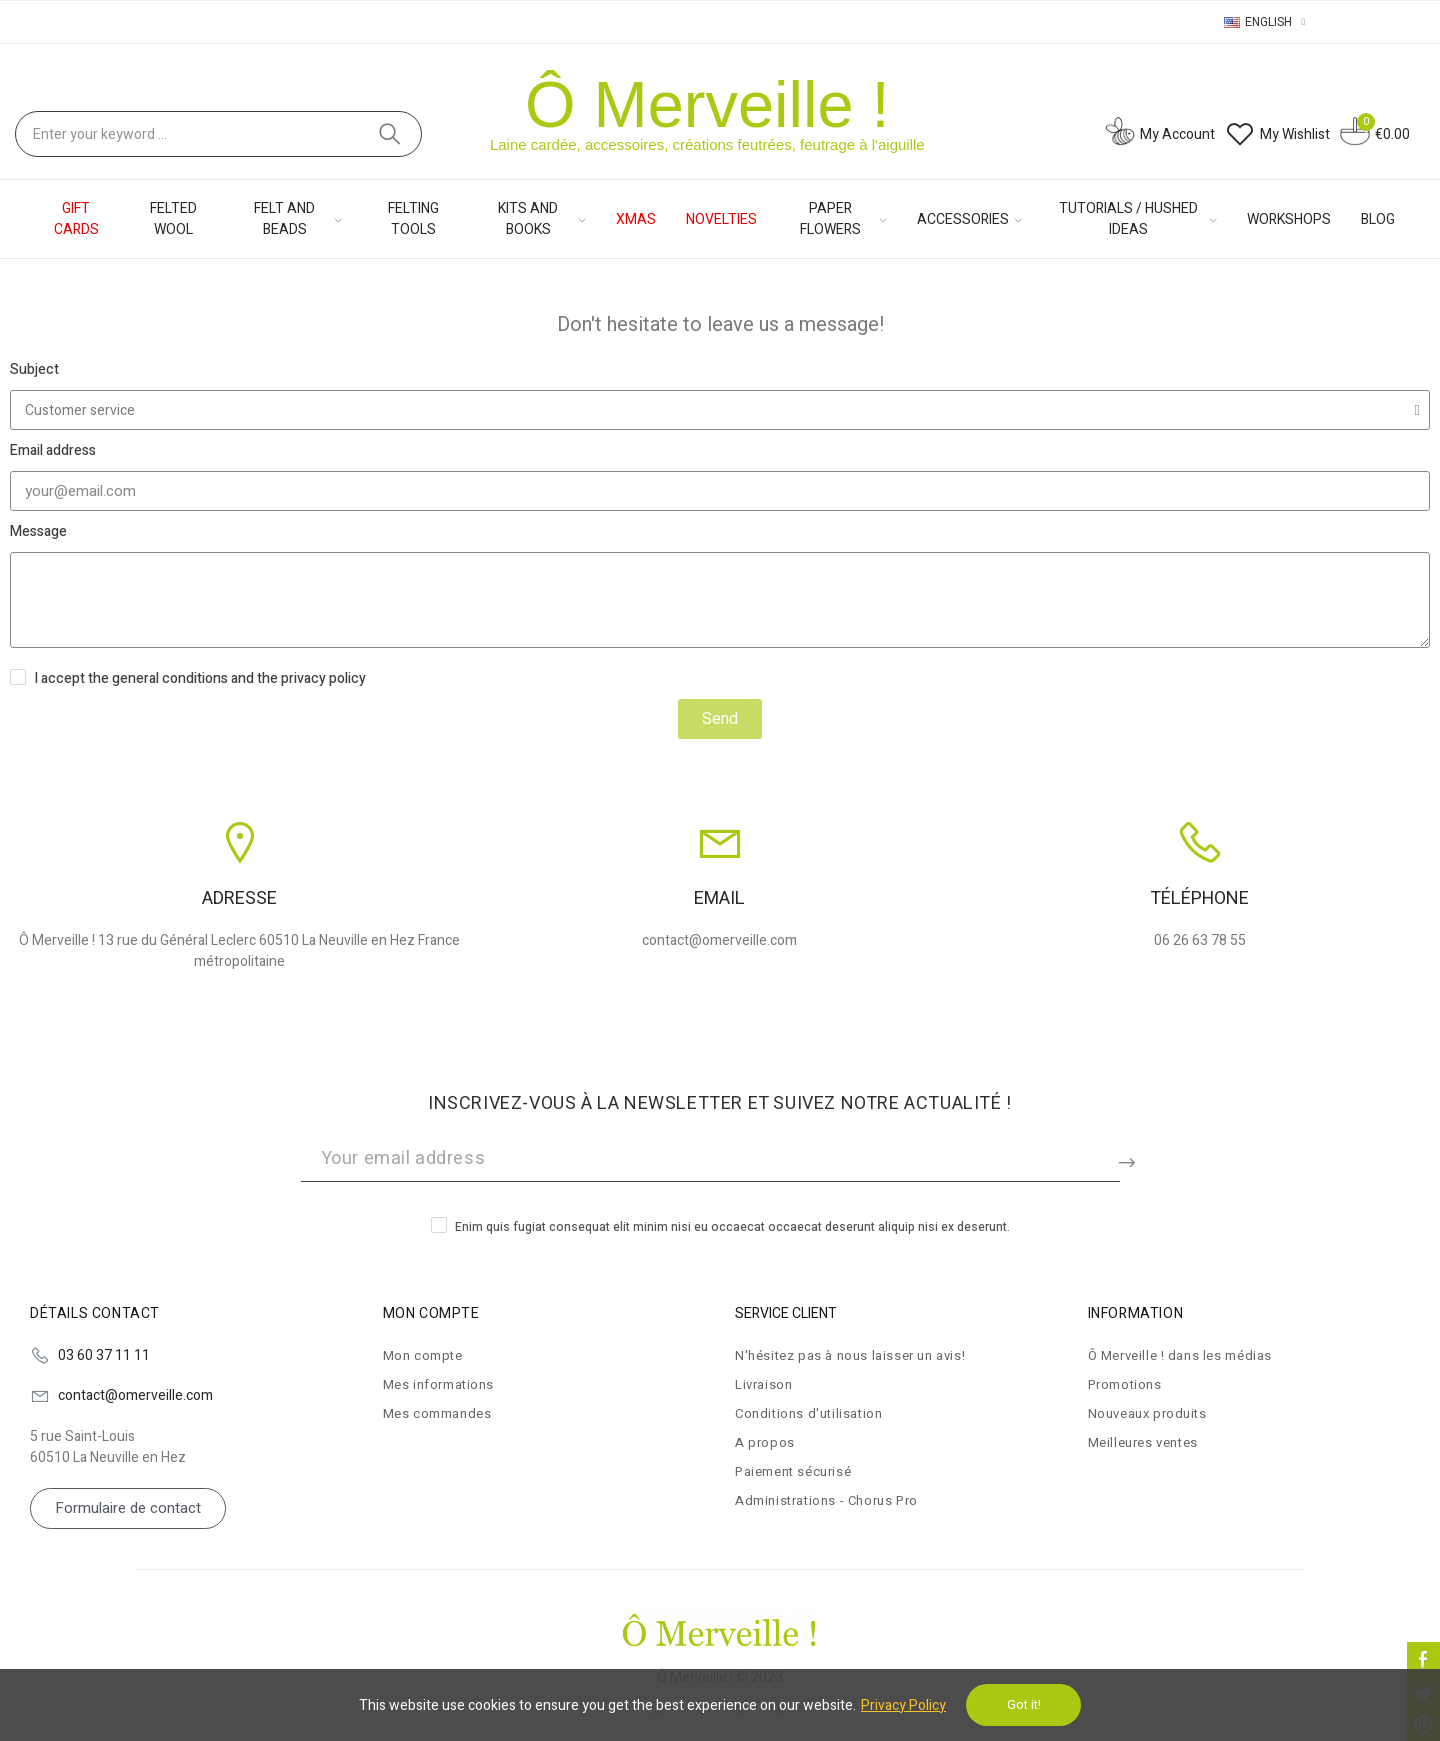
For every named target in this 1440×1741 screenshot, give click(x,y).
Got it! (1024, 1704)
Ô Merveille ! (707, 104)
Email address (53, 450)
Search (390, 134)
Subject (34, 369)
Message (38, 531)
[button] (128, 1508)
